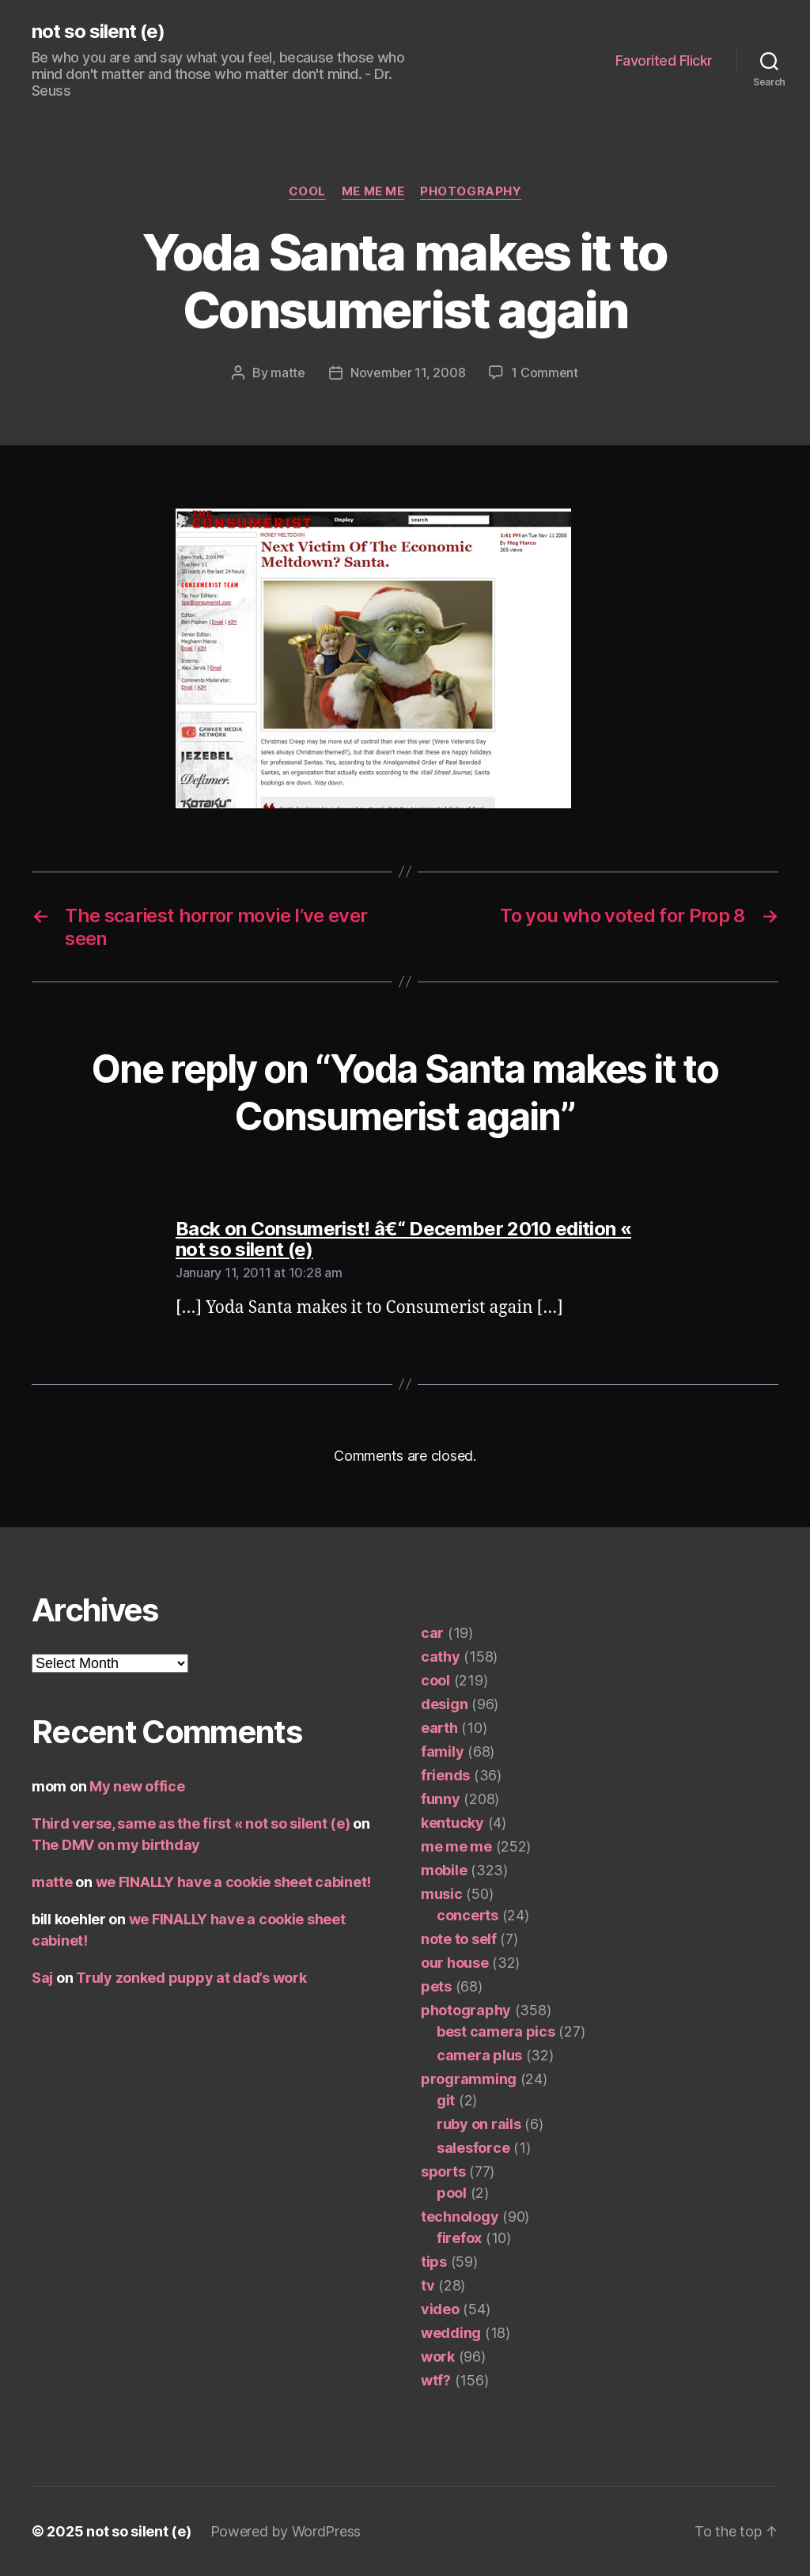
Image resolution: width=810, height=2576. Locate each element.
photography (470, 191)
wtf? (436, 2380)
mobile (444, 1870)
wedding (451, 2332)
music (442, 1894)
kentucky (452, 1822)
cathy (440, 1656)
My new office (137, 1786)
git (446, 2100)
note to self (459, 1939)
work (438, 2356)
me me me (373, 191)
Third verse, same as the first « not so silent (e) (191, 1823)
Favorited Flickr (664, 60)
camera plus (479, 2055)
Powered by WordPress (285, 2531)
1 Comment (544, 372)
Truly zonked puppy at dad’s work (191, 1977)
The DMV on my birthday (116, 1844)
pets (436, 1986)
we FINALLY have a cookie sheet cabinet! (233, 1882)
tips (434, 2261)
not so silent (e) (98, 31)
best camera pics (496, 2031)
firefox (459, 2238)
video (440, 2309)
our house (455, 1962)
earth (439, 1727)
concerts (467, 1915)
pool (452, 2192)
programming (469, 2079)
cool (307, 191)
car (432, 1633)
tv (427, 2285)
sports (443, 2171)
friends (445, 1775)
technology (459, 2216)
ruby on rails (479, 2124)
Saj (42, 1977)
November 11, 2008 (407, 372)
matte (288, 372)
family (442, 1751)
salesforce (473, 2147)
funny (440, 1799)
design (444, 1704)
